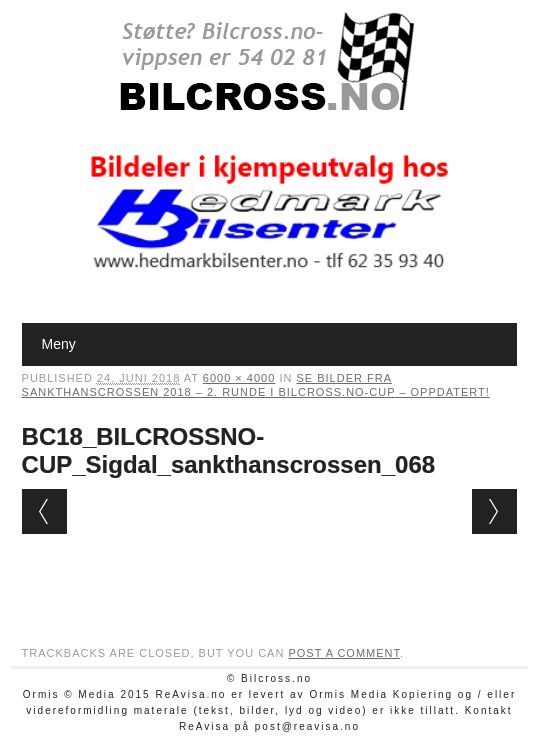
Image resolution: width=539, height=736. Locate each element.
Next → (494, 511)
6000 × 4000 (239, 378)
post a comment (344, 653)
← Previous (44, 511)
